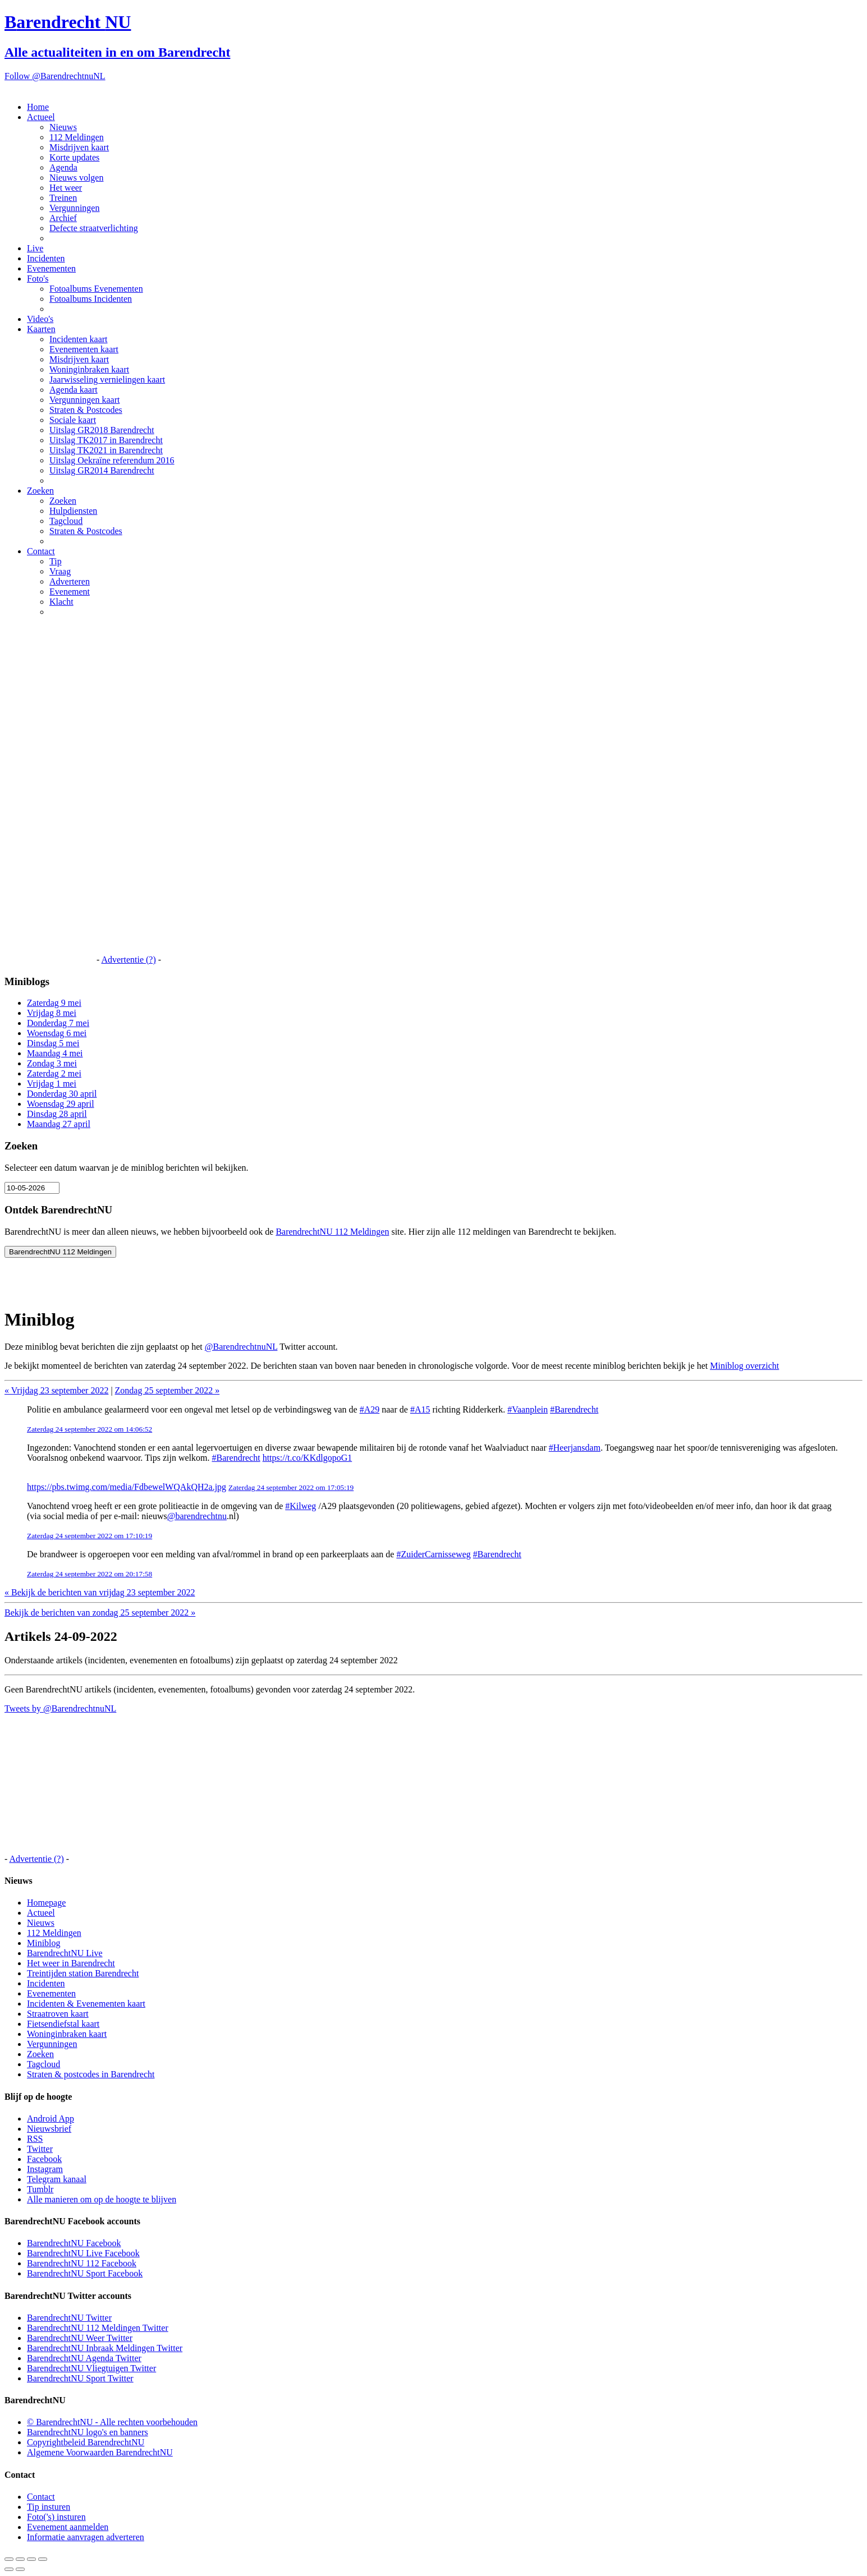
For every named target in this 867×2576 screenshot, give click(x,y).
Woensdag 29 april (60, 1103)
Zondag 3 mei (52, 1063)
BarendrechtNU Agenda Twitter (84, 2358)
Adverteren (69, 581)
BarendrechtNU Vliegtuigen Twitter (91, 2368)
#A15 (420, 1409)
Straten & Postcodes (85, 410)
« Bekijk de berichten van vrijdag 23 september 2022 (99, 1592)
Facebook (44, 2159)
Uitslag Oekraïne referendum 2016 (112, 460)
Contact (41, 551)
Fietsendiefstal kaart (63, 2023)
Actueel (41, 117)
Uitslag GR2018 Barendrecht (101, 430)
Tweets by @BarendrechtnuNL (60, 1708)
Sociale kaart (72, 420)
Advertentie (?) (128, 959)
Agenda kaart (73, 389)
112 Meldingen (76, 137)
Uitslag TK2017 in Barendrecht (106, 440)
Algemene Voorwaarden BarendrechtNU (100, 2452)
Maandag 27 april (58, 1124)
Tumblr (40, 2189)
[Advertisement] (49, 794)
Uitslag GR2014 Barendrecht (101, 470)
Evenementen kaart (83, 349)
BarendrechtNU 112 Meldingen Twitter (97, 2328)
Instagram (45, 2169)
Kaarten (41, 329)
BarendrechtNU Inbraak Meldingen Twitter (104, 2348)
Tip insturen (48, 2506)
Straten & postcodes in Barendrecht (91, 2074)
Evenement (69, 591)
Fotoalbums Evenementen (96, 288)
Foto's (37, 278)
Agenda (63, 167)
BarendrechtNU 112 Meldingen (332, 1231)
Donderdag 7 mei (58, 1023)
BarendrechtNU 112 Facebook (81, 2263)
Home (38, 107)
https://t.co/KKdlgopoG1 (307, 1457)
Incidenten (46, 258)
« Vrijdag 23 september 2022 (56, 1390)
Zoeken (40, 490)
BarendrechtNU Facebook (74, 2243)
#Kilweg (300, 1506)
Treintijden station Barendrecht (83, 1973)
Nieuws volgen (76, 177)
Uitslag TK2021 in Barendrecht (106, 450)
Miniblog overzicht (744, 1365)
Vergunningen (74, 208)
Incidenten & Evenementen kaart (86, 2003)
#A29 (370, 1409)
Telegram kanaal (56, 2179)
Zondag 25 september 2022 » (167, 1390)
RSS (35, 2138)
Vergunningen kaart (84, 399)
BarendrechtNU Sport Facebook (85, 2273)
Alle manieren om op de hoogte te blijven (101, 2199)
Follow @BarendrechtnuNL (54, 76)
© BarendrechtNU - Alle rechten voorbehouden (112, 2422)
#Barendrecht (574, 1409)
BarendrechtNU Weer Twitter (79, 2338)
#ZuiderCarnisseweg (433, 1554)
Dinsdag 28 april (57, 1114)
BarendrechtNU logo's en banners (87, 2432)
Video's (40, 319)
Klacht (61, 601)
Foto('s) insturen (56, 2517)
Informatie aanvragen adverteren (85, 2537)
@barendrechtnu (197, 1516)
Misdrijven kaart (79, 147)
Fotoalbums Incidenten (90, 298)
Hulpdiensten (73, 511)
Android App (50, 2118)
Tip (55, 561)
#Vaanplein (527, 1409)
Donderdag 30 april (62, 1093)
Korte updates (74, 157)
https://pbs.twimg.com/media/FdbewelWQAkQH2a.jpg (126, 1487)
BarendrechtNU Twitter (69, 2317)
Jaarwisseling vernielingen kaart (107, 379)
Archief (63, 218)
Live (35, 248)
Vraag (60, 571)
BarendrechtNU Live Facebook (83, 2253)
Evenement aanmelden (67, 2527)
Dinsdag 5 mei (53, 1043)
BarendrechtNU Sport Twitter (80, 2378)
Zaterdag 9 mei (54, 1003)
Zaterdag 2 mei (54, 1073)
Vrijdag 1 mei (51, 1083)
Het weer (65, 187)
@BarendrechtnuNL (241, 1346)
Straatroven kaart (58, 2013)
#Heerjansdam (574, 1447)
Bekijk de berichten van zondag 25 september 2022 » (99, 1612)
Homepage (46, 1902)
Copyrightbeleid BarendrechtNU (85, 2442)
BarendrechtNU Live (65, 1953)
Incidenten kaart (78, 339)
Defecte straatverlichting (93, 228)
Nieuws (63, 127)
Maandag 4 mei (55, 1053)
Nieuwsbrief (49, 2128)
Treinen (63, 198)
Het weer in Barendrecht (71, 1963)
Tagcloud (65, 521)
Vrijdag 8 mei (51, 1013)
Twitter (40, 2149)
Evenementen (51, 268)
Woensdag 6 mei (56, 1033)
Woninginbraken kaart (89, 369)
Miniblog (44, 1943)
